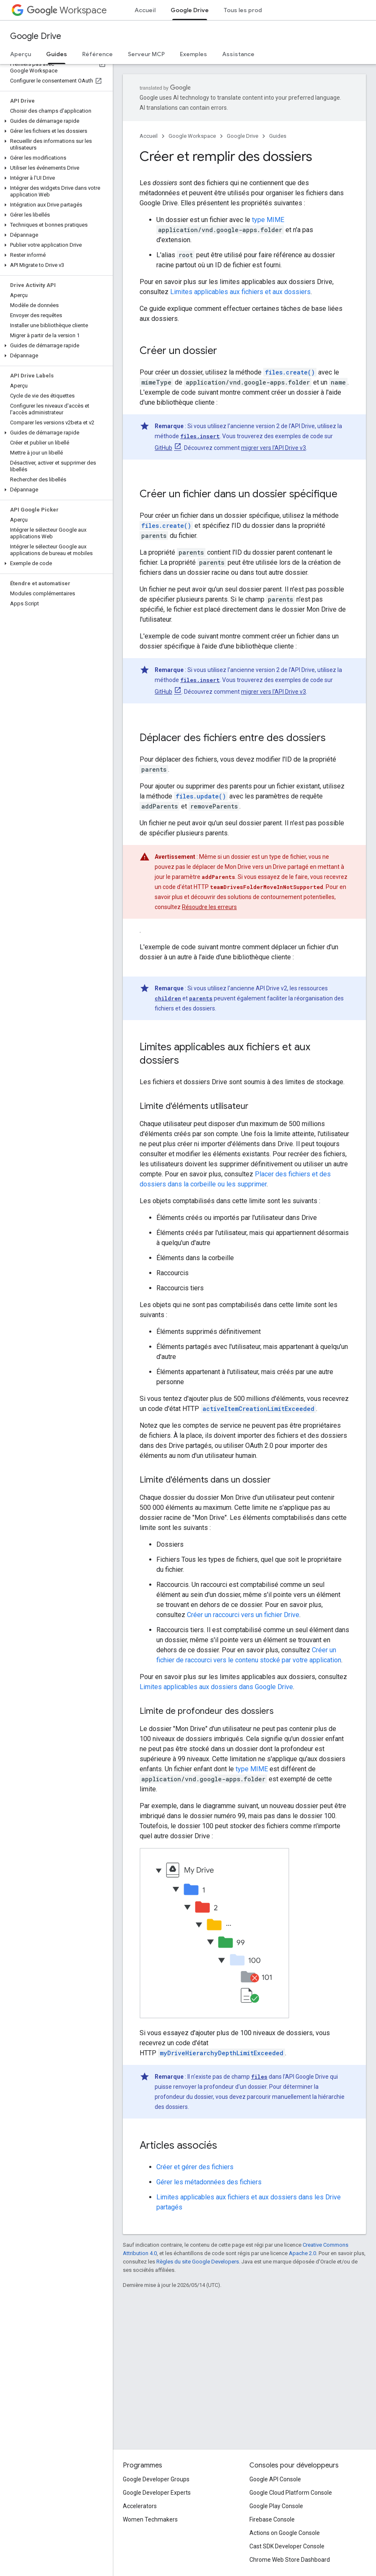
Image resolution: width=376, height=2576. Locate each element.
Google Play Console (276, 2506)
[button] (54, 121)
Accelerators (140, 2506)
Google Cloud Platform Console (290, 2492)
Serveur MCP (146, 54)
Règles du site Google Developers (197, 2261)
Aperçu (20, 54)
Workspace (67, 10)
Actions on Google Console (284, 2532)
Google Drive (35, 36)
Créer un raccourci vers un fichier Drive (243, 1615)
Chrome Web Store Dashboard (289, 2559)
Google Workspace (192, 136)
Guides (277, 136)
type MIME (268, 220)
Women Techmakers (150, 2519)
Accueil (145, 10)
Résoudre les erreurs (209, 907)
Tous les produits (248, 10)
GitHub (163, 447)
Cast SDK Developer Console (286, 2546)
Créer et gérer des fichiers (194, 2167)
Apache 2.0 (302, 2253)
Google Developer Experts (157, 2492)
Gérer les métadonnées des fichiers (209, 2182)
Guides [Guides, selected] (56, 54)
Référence (97, 54)
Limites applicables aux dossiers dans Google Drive (216, 1687)
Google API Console (275, 2479)
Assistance (238, 54)
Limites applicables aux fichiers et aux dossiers (240, 292)
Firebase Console (272, 2519)
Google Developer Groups (156, 2479)
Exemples (193, 54)
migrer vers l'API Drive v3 (273, 447)
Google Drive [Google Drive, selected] (190, 10)
